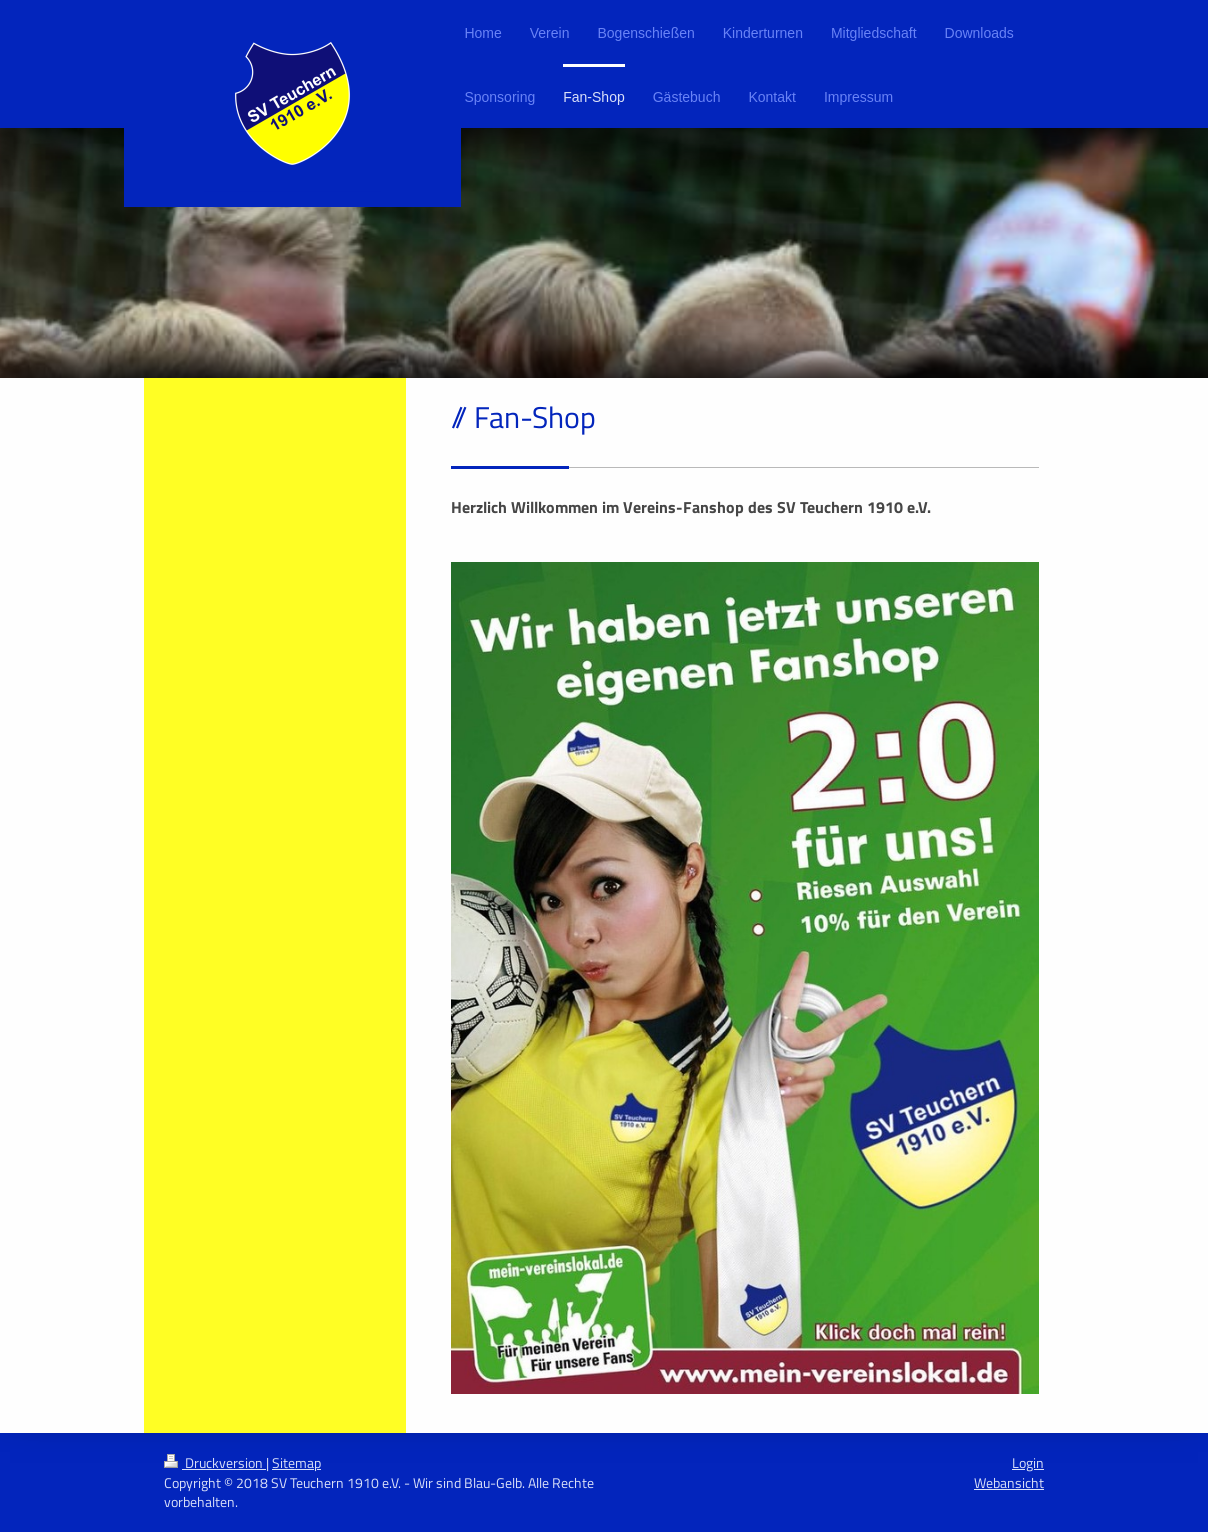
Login (1028, 1462)
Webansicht (1009, 1482)
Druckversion (215, 1462)
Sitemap (296, 1462)
